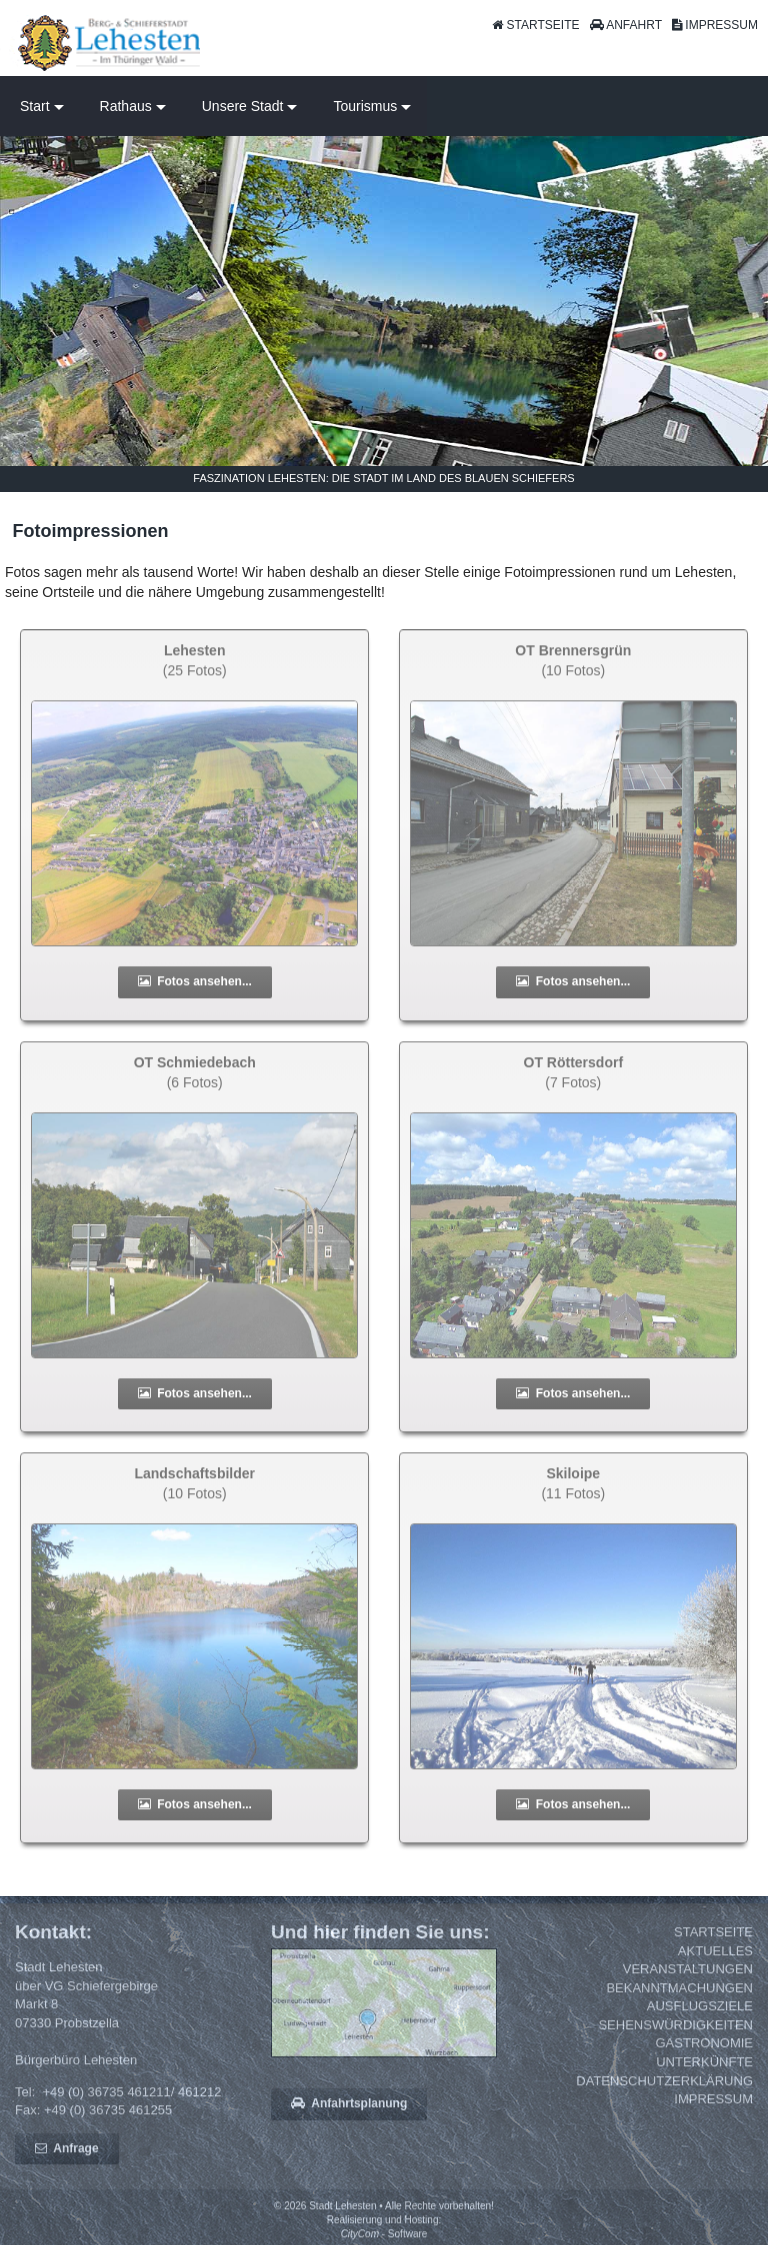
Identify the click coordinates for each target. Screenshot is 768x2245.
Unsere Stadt (243, 106)
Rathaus (126, 106)
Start (35, 106)
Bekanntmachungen (679, 1997)
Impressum (713, 2109)
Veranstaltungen (688, 1979)
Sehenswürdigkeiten (675, 2034)
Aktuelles (715, 1960)
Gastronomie (704, 2053)
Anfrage (67, 2158)
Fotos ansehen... (195, 992)
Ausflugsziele (700, 2016)
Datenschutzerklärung (664, 2090)
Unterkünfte (704, 2072)
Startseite (713, 1942)
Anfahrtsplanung (349, 2114)
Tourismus (365, 106)
